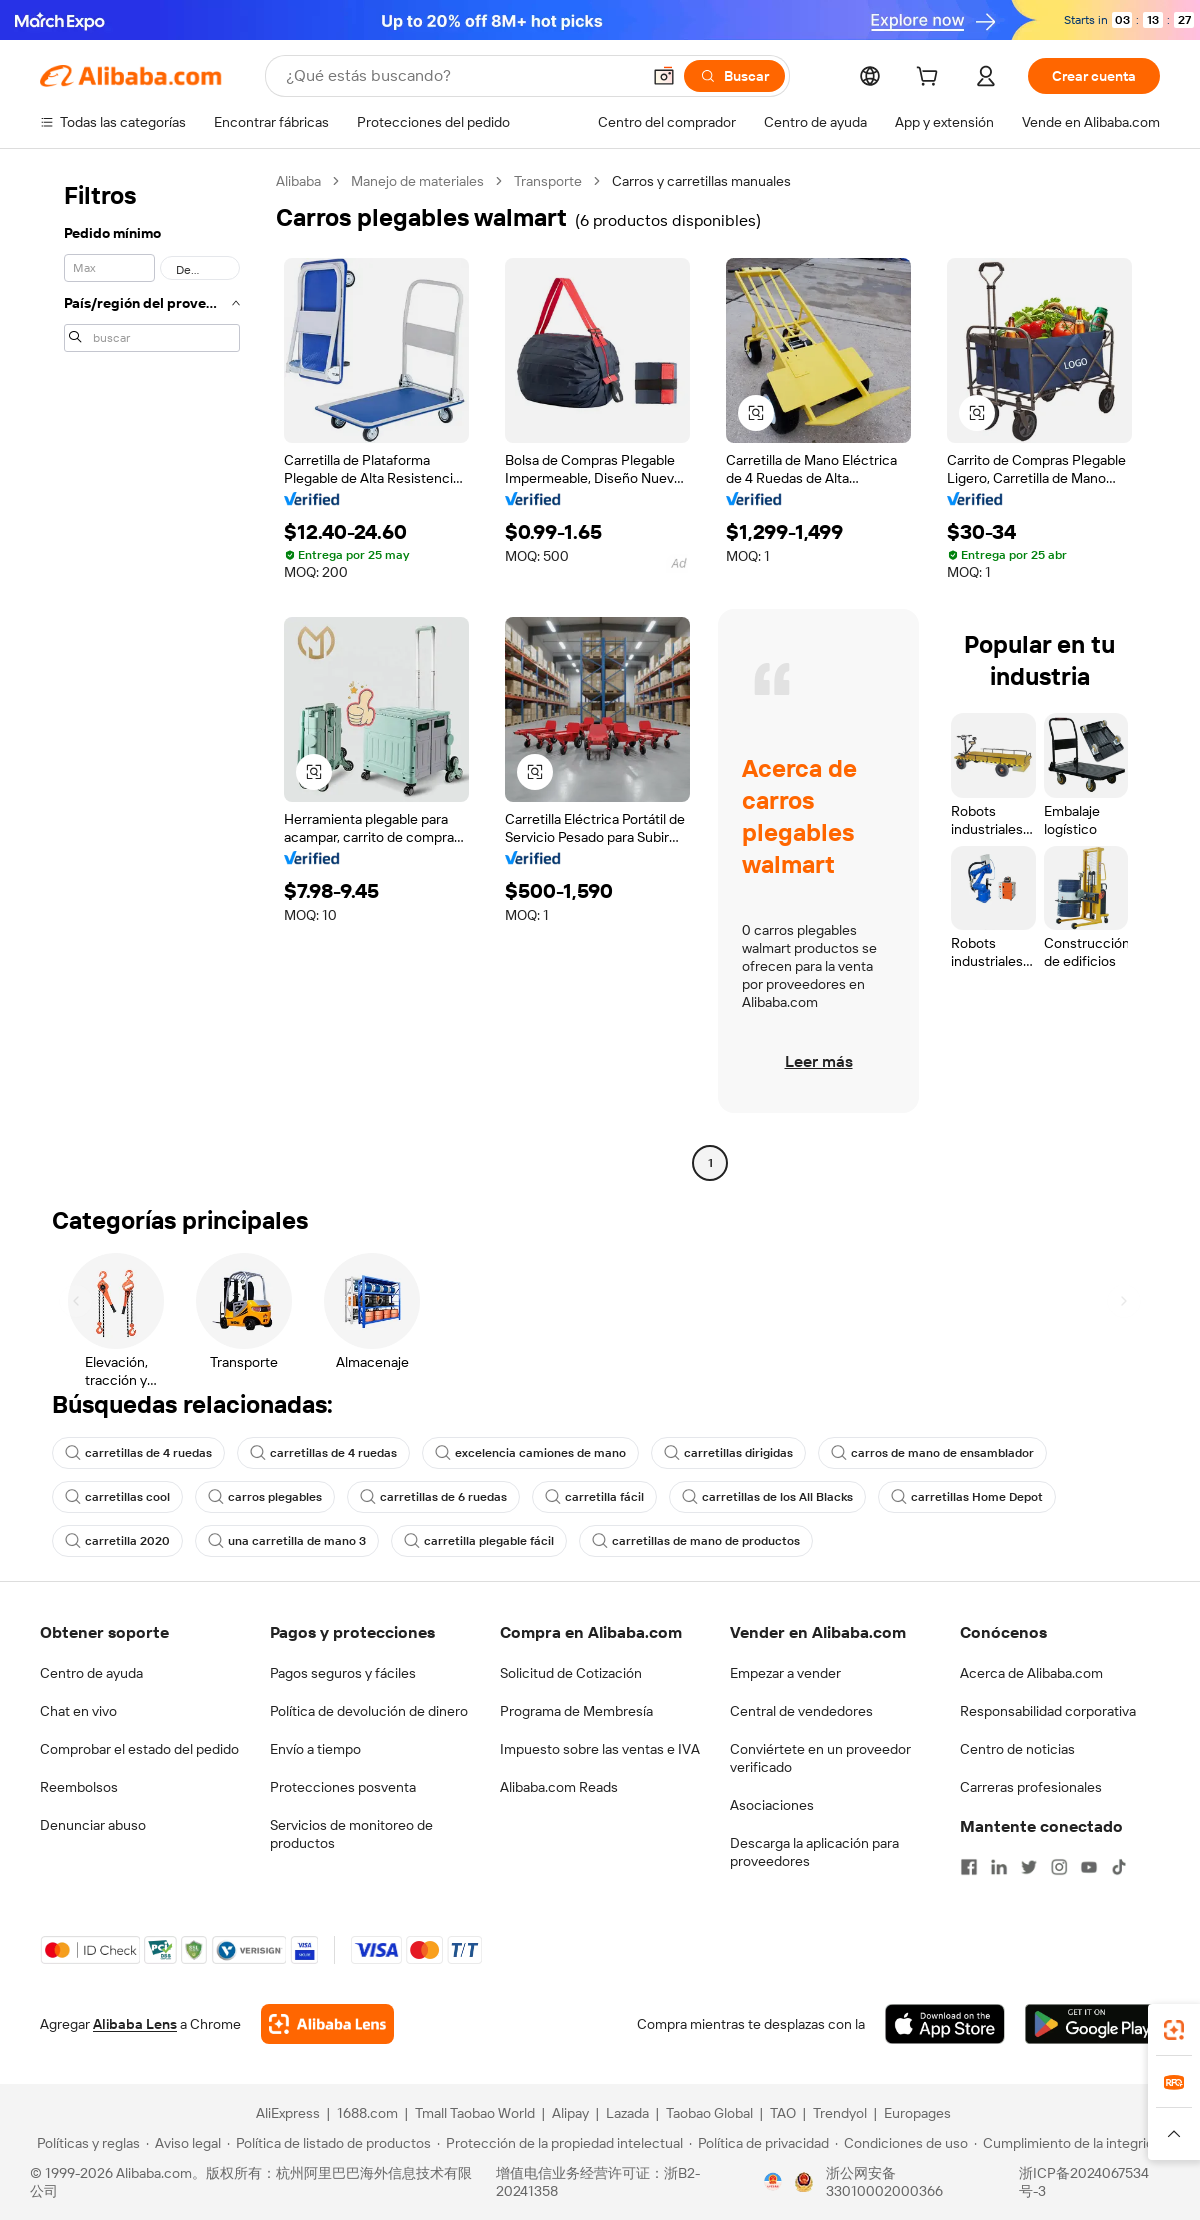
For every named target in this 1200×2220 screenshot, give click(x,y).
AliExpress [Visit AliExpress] (288, 2113)
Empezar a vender (785, 1673)
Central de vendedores (801, 1711)
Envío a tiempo (315, 1749)
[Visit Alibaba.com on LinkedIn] (999, 1867)
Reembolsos (79, 1787)
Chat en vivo (78, 1711)
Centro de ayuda (91, 1673)
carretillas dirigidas (728, 1453)
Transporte (548, 181)
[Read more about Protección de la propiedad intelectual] (560, 2143)
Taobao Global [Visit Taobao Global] (709, 2113)
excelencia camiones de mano (530, 1453)
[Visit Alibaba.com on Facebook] (969, 1867)
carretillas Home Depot (967, 1497)
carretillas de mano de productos (696, 1541)
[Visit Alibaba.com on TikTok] (1119, 1867)
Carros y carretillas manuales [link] (701, 181)
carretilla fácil (594, 1497)
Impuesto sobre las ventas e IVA (600, 1749)
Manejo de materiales (417, 181)
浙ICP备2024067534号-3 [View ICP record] (1084, 2182)
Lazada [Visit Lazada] (627, 2113)
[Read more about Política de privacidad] (759, 2143)
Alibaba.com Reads (559, 1787)
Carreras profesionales (1031, 1787)
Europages (917, 2113)
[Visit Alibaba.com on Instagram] (1059, 1867)
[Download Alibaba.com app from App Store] (945, 2024)
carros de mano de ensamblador (932, 1453)
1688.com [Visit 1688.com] (367, 2113)
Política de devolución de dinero (369, 1711)
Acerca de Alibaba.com (1031, 1673)
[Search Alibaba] (461, 76)
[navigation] (152, 674)
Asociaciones (772, 1805)
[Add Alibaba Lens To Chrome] (327, 2024)
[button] (664, 76)
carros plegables (265, 1497)
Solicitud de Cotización (571, 1673)
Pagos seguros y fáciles (343, 1673)
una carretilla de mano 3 (287, 1541)
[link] (1174, 2030)
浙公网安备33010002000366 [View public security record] (884, 2182)
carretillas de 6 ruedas (433, 1497)
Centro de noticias (1017, 1749)
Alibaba (298, 181)
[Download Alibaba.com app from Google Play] (1092, 2024)
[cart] (931, 79)
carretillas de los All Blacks (767, 1497)
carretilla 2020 (117, 1541)
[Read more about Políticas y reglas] (85, 2143)
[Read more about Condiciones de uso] (901, 2143)
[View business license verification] (773, 2182)
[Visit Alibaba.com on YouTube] (1089, 1867)
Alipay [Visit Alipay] (570, 2113)
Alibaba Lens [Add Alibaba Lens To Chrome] (135, 2024)
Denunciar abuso (93, 1825)
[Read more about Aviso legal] (183, 2143)
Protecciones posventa (343, 1787)
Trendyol (840, 2113)
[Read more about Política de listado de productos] (329, 2143)
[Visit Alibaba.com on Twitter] (1029, 1867)
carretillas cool (117, 1497)
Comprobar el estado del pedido (139, 1749)
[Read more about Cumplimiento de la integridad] (1071, 2143)
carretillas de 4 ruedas (138, 1453)
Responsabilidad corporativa (1048, 1711)
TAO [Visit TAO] (783, 2113)
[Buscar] (734, 76)
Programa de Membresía (576, 1711)
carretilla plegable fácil (479, 1541)
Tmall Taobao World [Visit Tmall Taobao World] (475, 2113)
